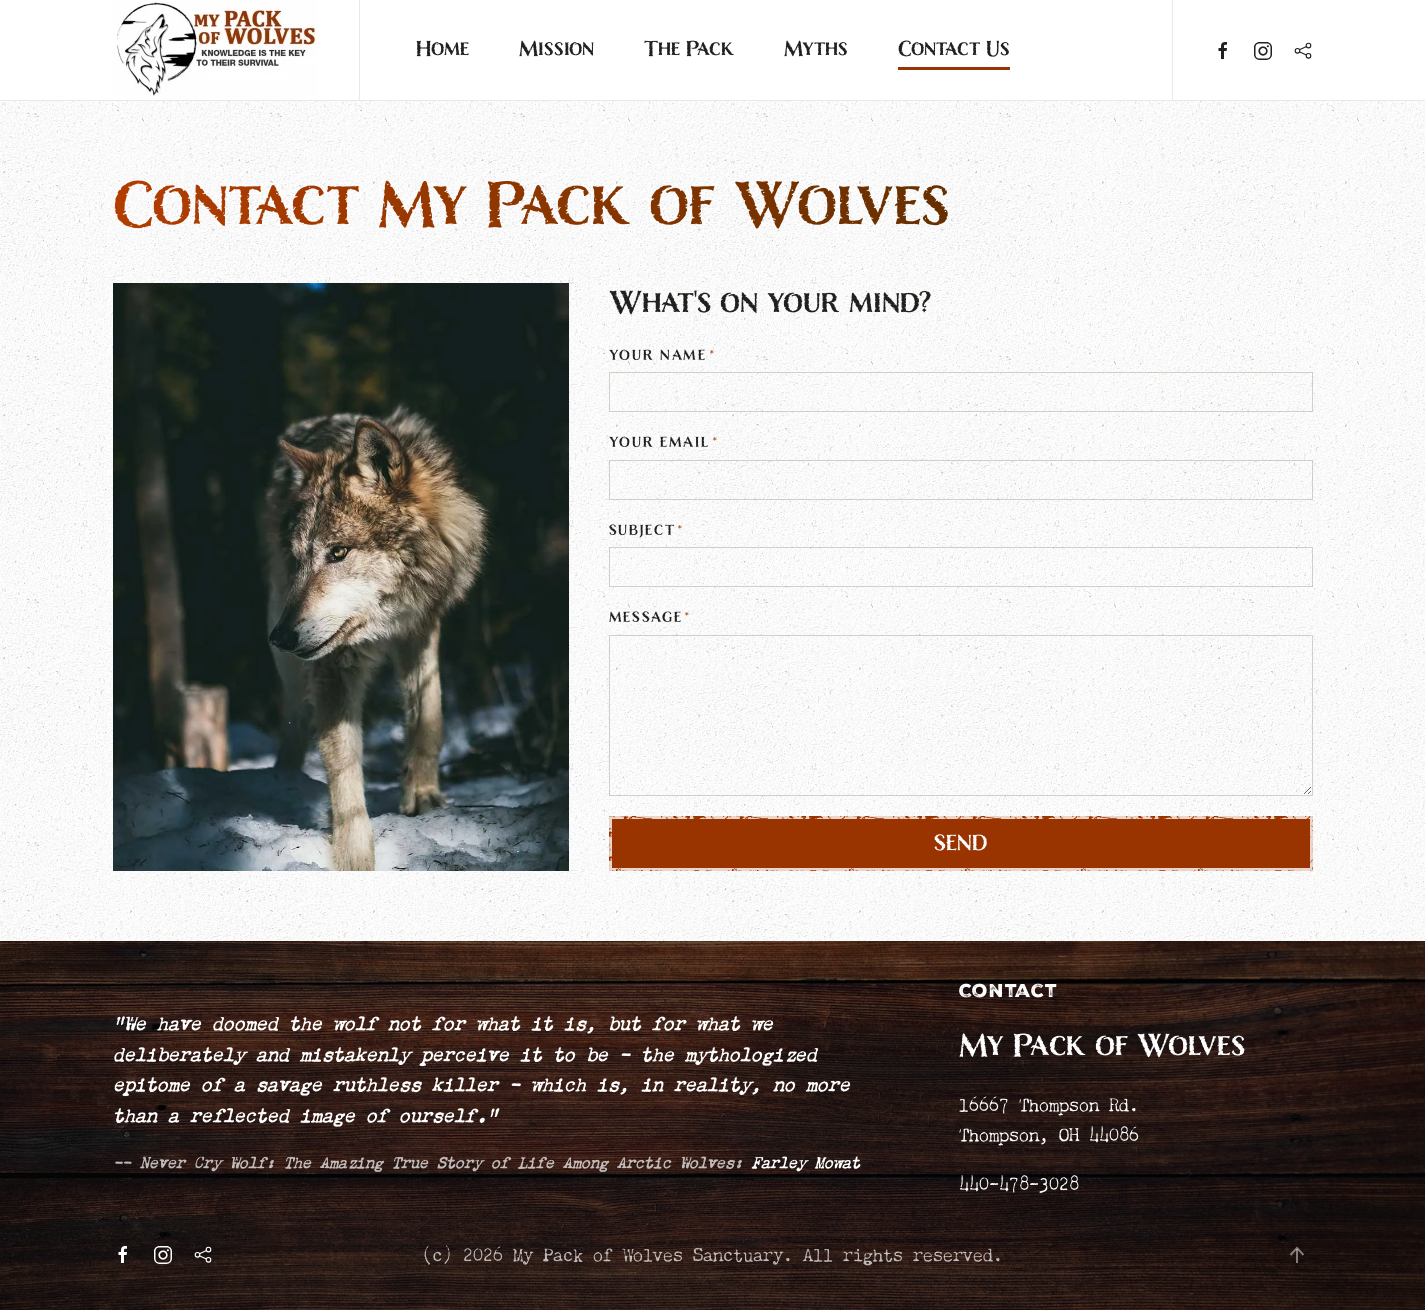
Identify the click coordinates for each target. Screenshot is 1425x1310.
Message (650, 617)
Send (961, 843)
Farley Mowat (806, 1160)
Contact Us (954, 49)
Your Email (664, 442)
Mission (556, 49)
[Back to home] (216, 50)
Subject (647, 530)
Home (442, 49)
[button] (1297, 1255)
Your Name (662, 355)
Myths (816, 49)
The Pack (689, 49)
